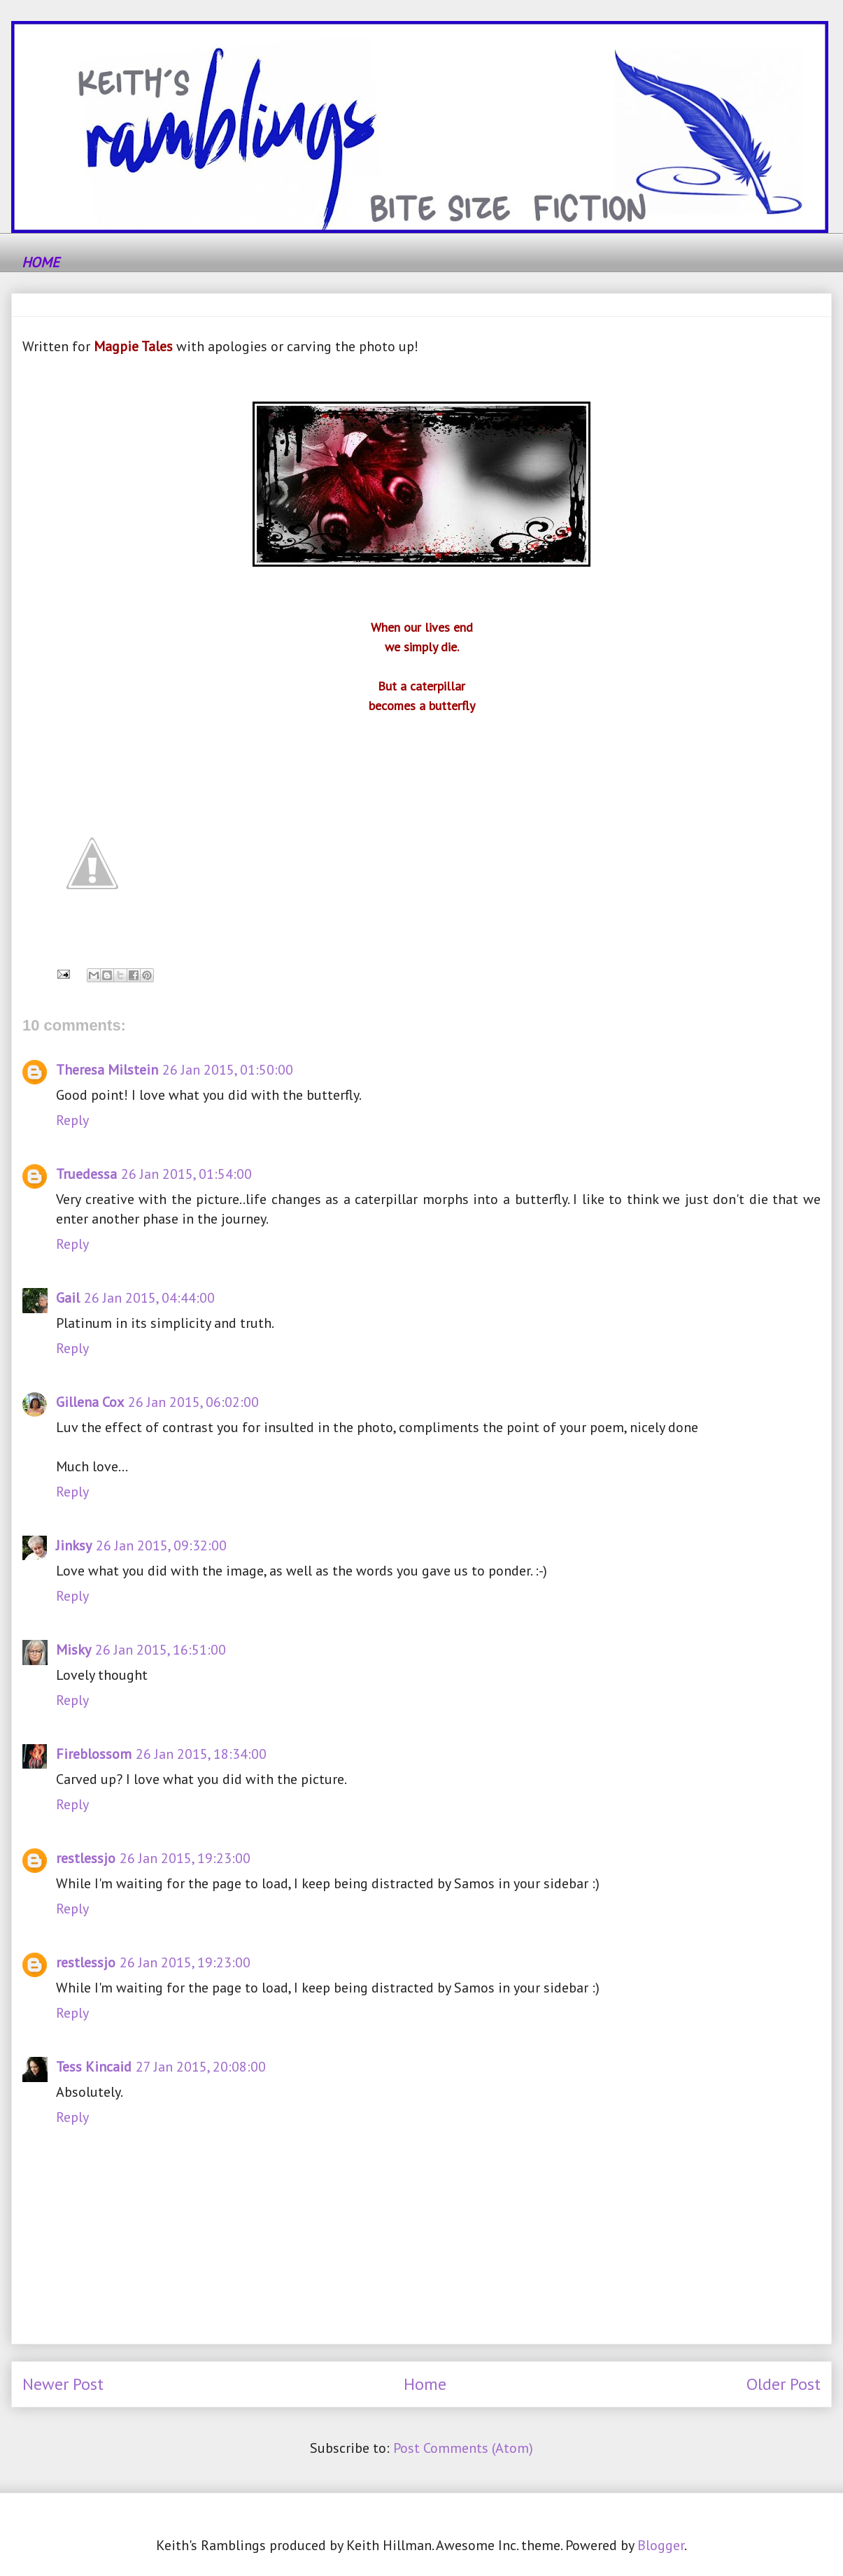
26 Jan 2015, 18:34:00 (201, 1754)
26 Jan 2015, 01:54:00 (186, 1174)
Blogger (660, 2545)
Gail (68, 1298)
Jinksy (74, 1545)
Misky (73, 1650)
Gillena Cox (90, 1402)
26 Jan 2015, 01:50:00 (227, 1070)
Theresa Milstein (107, 1070)
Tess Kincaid (94, 2067)
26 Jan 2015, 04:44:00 (149, 1298)
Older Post (783, 2384)
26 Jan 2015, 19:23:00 (185, 1858)
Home (425, 2384)
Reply (72, 1120)
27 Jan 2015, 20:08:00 (201, 2067)
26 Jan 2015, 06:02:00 (193, 1402)
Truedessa (86, 1174)
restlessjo (85, 1858)
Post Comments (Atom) (463, 2448)
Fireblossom (94, 1754)
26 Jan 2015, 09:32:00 (161, 1545)
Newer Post (63, 2384)
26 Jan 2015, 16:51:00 (160, 1650)
